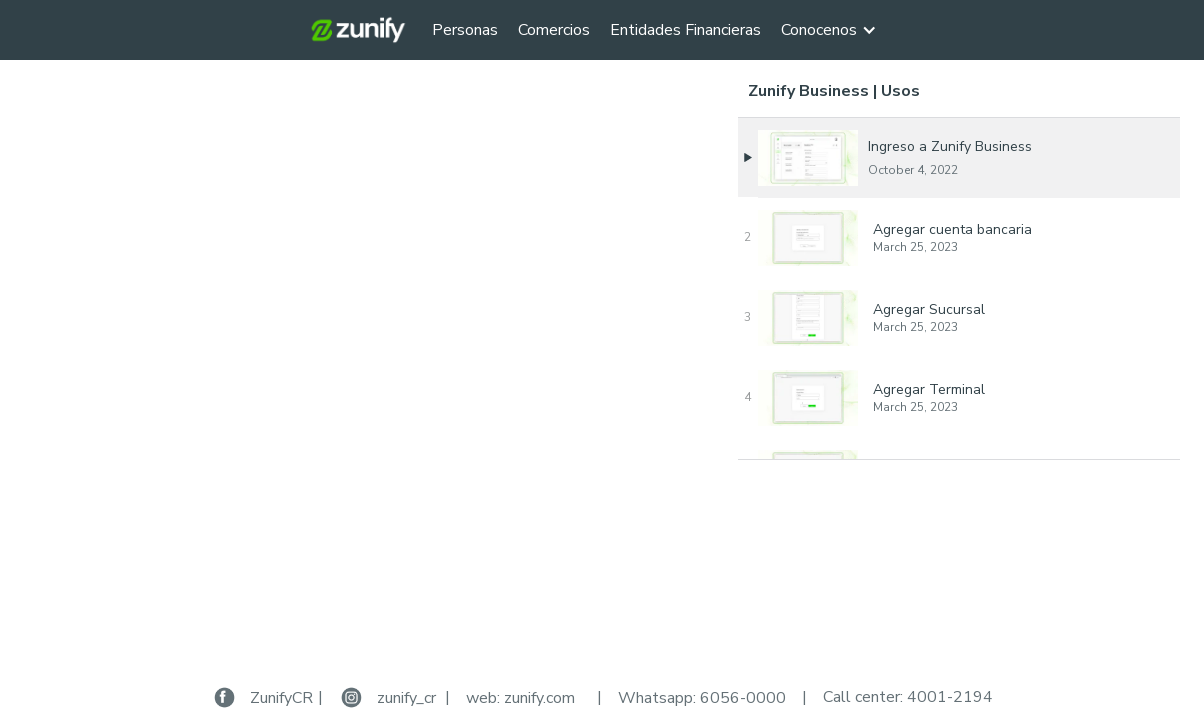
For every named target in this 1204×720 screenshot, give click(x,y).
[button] (839, 30)
